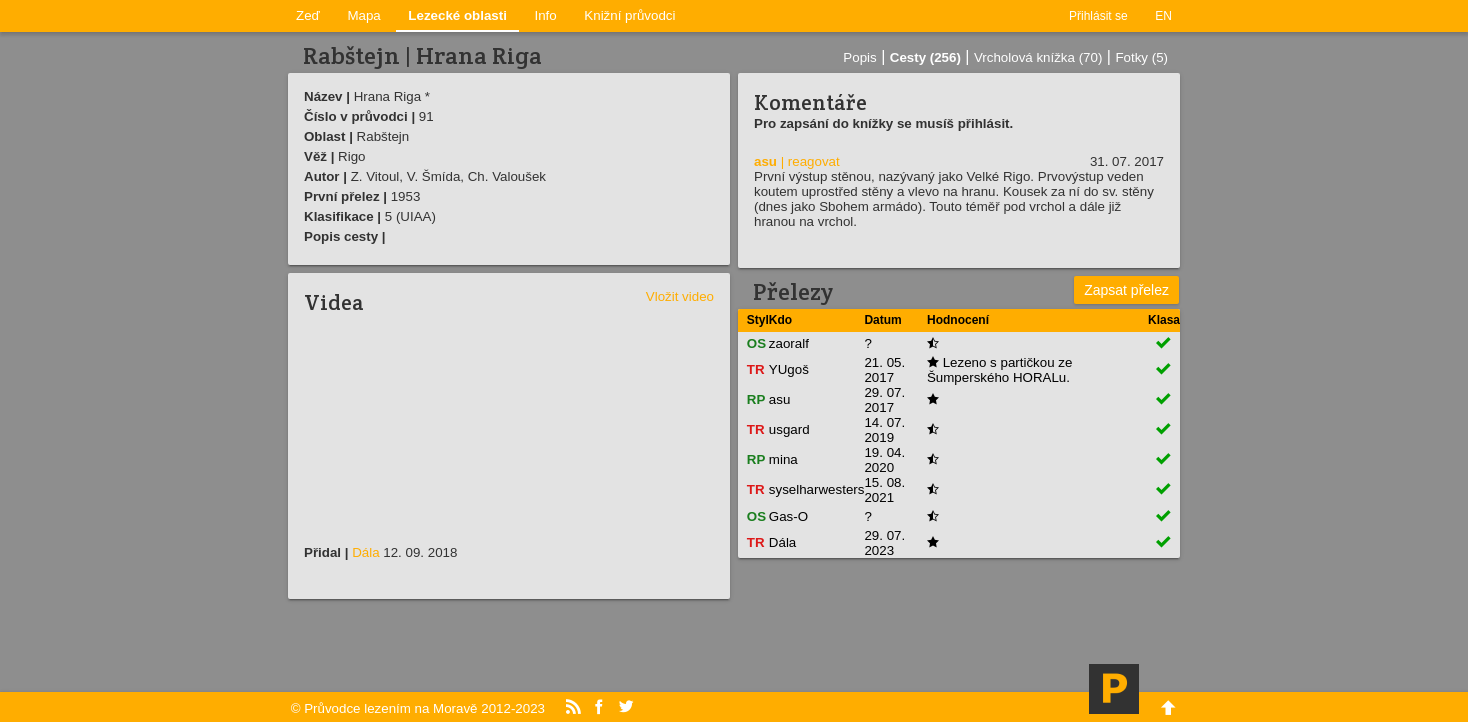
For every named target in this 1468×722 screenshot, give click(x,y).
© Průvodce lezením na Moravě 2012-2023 (418, 708)
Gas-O (788, 516)
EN (1163, 16)
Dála (365, 552)
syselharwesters (817, 489)
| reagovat (810, 161)
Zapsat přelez (1126, 290)
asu (765, 161)
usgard (789, 429)
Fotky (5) (1141, 57)
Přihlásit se (1098, 16)
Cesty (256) (925, 57)
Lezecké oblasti (457, 15)
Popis (859, 57)
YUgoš (789, 369)
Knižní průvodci (629, 15)
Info (546, 15)
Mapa (363, 15)
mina (783, 459)
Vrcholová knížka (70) (1038, 57)
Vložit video (680, 296)
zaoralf (789, 343)
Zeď (308, 15)
